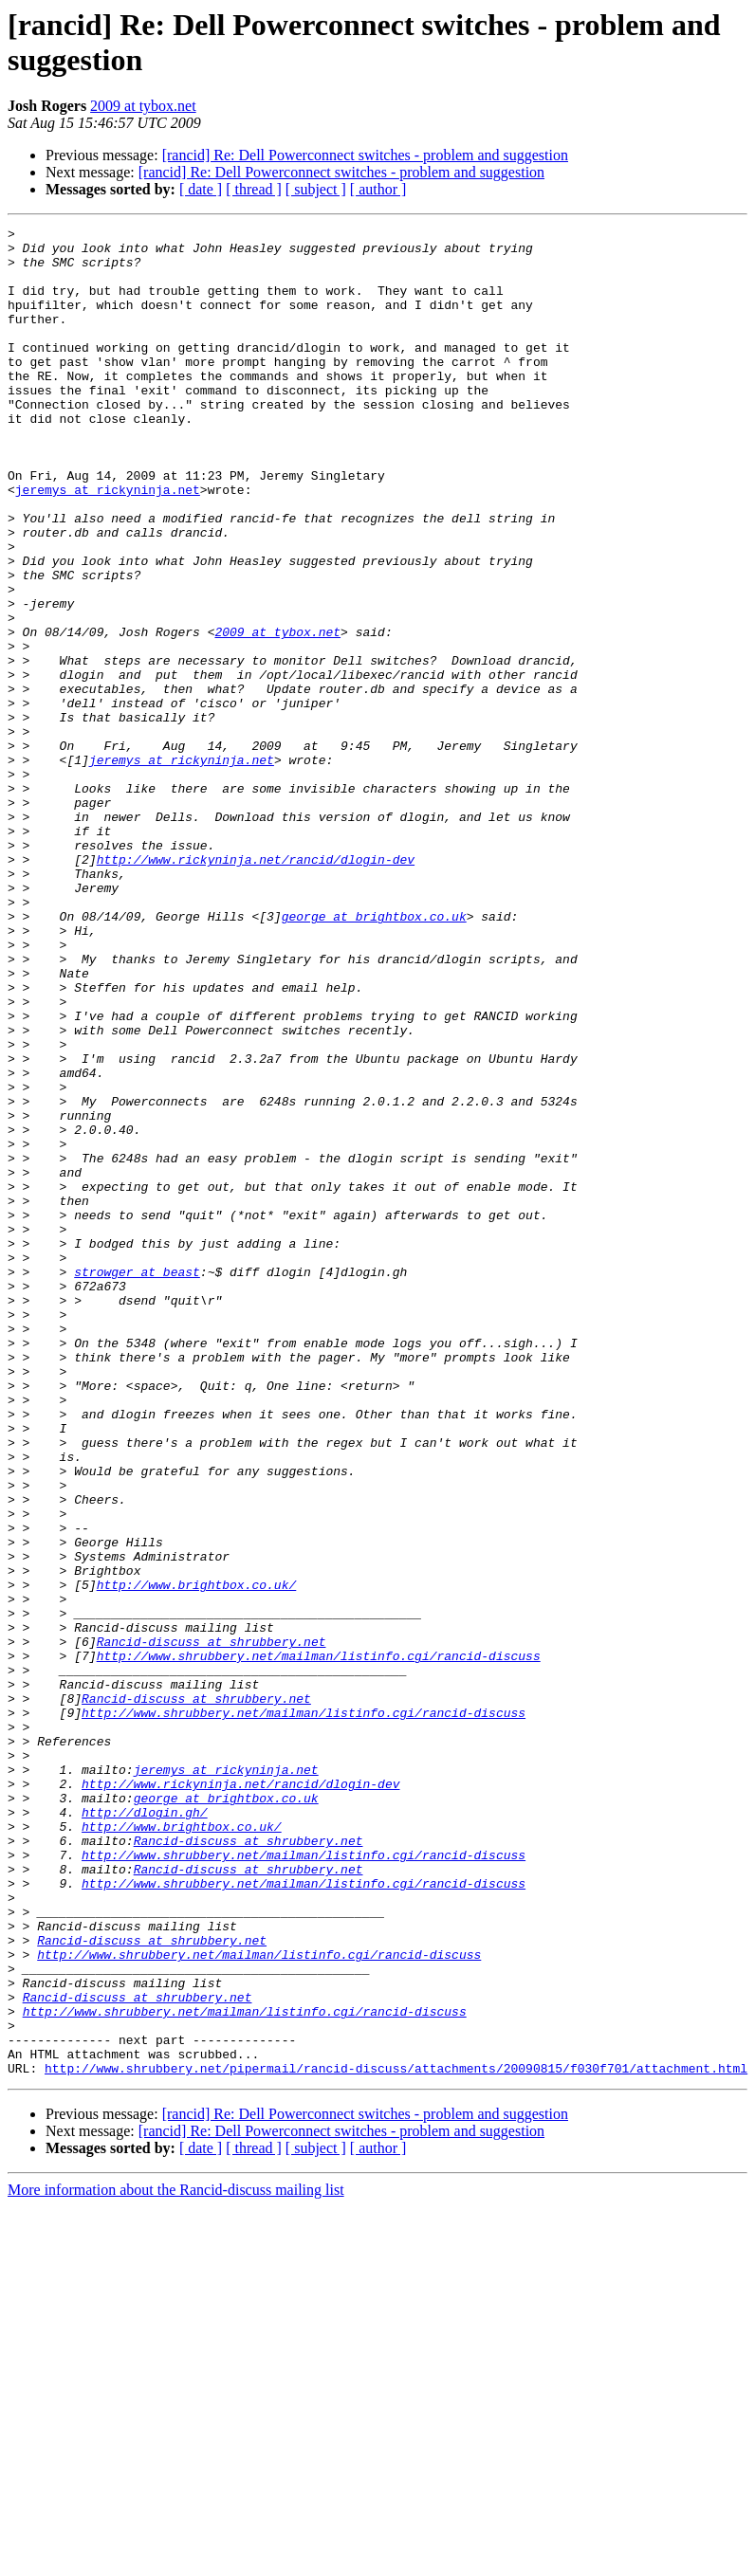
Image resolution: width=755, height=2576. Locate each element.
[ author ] (378, 189)
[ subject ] (315, 189)
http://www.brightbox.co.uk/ (197, 1857)
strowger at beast (137, 1481)
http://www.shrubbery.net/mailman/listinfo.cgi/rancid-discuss (319, 1942)
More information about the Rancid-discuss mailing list (176, 2559)
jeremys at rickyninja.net (107, 543)
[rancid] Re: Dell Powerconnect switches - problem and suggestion (365, 155)
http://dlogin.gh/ (145, 2130)
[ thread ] (254, 189)
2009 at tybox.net (143, 106)
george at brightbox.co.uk (374, 1055)
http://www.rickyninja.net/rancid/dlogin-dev (255, 987)
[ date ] (200, 189)
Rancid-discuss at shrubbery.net (211, 1925)
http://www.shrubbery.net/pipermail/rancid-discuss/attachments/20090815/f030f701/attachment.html (396, 2437)
